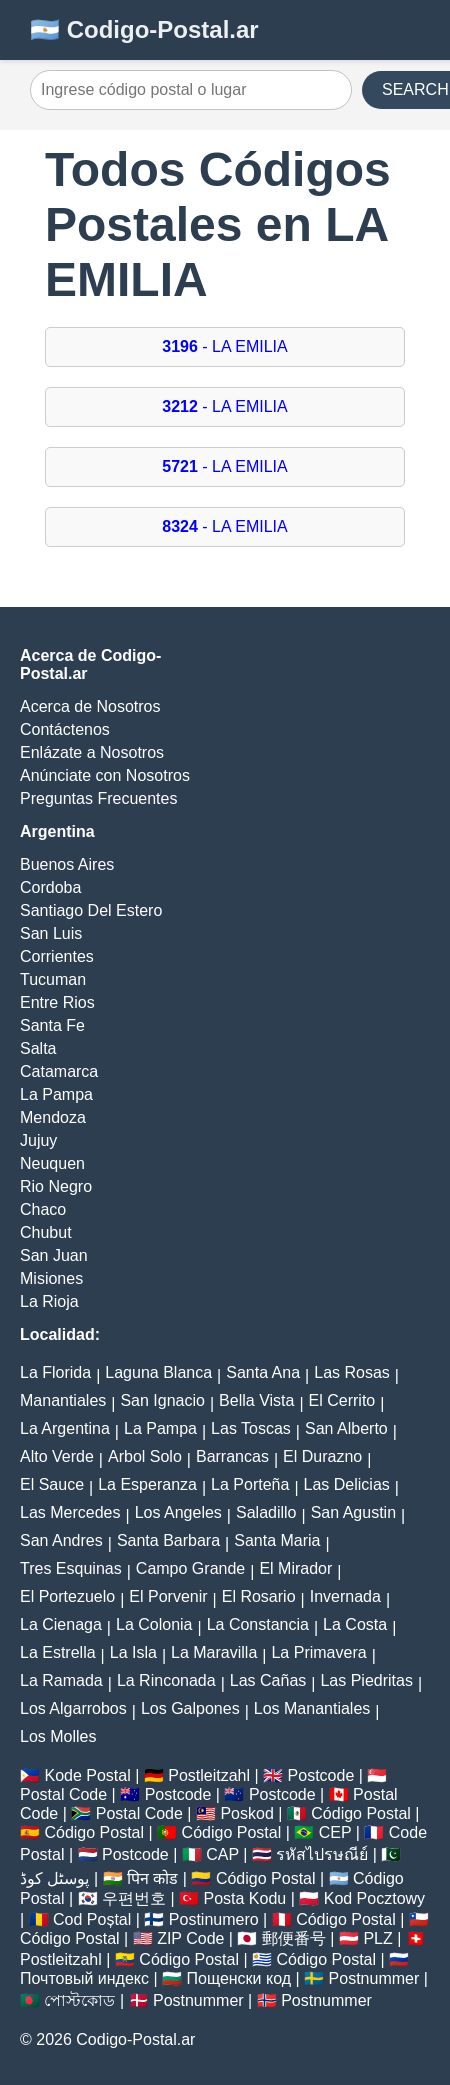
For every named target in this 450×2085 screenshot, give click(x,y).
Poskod (246, 1813)
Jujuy (38, 1140)
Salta (38, 1048)
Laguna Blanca (158, 1372)
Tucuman (53, 979)
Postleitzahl (209, 1775)
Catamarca (59, 1071)
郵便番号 (294, 1938)
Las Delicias (347, 1484)
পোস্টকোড (79, 2000)
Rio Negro (56, 1186)
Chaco (43, 1209)
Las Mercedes (70, 1512)
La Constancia (258, 1624)
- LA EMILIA (224, 346)
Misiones (51, 1278)
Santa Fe (52, 1025)
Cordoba (50, 887)
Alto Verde (57, 1456)
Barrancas (232, 1456)
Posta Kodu (244, 1898)
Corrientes (57, 956)
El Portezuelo (67, 1596)
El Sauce (52, 1484)
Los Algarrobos (73, 1708)
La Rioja (49, 1301)
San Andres (61, 1540)
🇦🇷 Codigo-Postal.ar (144, 29)
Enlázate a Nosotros (92, 752)
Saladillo (266, 1512)
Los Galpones (190, 1708)
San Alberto (346, 1428)
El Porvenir (168, 1596)
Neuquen (52, 1163)
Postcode (321, 1775)
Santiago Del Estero (91, 910)
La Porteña (250, 1484)
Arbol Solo (145, 1456)
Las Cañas (268, 1680)
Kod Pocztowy (374, 1898)
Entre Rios (57, 1002)
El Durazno (322, 1456)
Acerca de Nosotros (90, 706)
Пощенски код (239, 1978)
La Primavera (318, 1652)
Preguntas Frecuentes (98, 798)
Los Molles (58, 1736)
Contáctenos (65, 729)
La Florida (55, 1372)
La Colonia (154, 1624)
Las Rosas (352, 1372)
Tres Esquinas (71, 1568)
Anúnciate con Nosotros (105, 775)
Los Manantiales (312, 1708)
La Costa (355, 1624)
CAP (222, 1854)
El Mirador (295, 1568)
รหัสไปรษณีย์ (322, 1854)
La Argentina (65, 1428)
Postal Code (63, 1794)
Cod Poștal (92, 1919)
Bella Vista (256, 1400)
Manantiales (63, 1400)
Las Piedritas (366, 1680)
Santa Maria (277, 1540)
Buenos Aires (67, 864)
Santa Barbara (168, 1540)
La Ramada (61, 1680)
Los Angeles (178, 1512)
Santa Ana (263, 1372)
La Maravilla (214, 1652)
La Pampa (56, 1094)
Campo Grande (190, 1568)
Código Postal (361, 1813)
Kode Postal (87, 1775)
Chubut (46, 1232)
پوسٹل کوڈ (54, 1878)
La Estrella (58, 1652)
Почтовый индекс (84, 1978)
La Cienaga (61, 1624)
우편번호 (134, 1898)
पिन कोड (152, 1878)
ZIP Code (190, 1938)
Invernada (345, 1596)
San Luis (51, 933)
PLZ (377, 1938)
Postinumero (214, 1919)
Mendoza (53, 1117)
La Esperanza (147, 1484)
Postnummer (374, 1978)
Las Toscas (251, 1428)
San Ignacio (162, 1400)
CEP (335, 1832)
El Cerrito (342, 1400)
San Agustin (353, 1512)
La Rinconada (166, 1680)
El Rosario (259, 1596)
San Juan (54, 1255)
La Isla (133, 1652)
